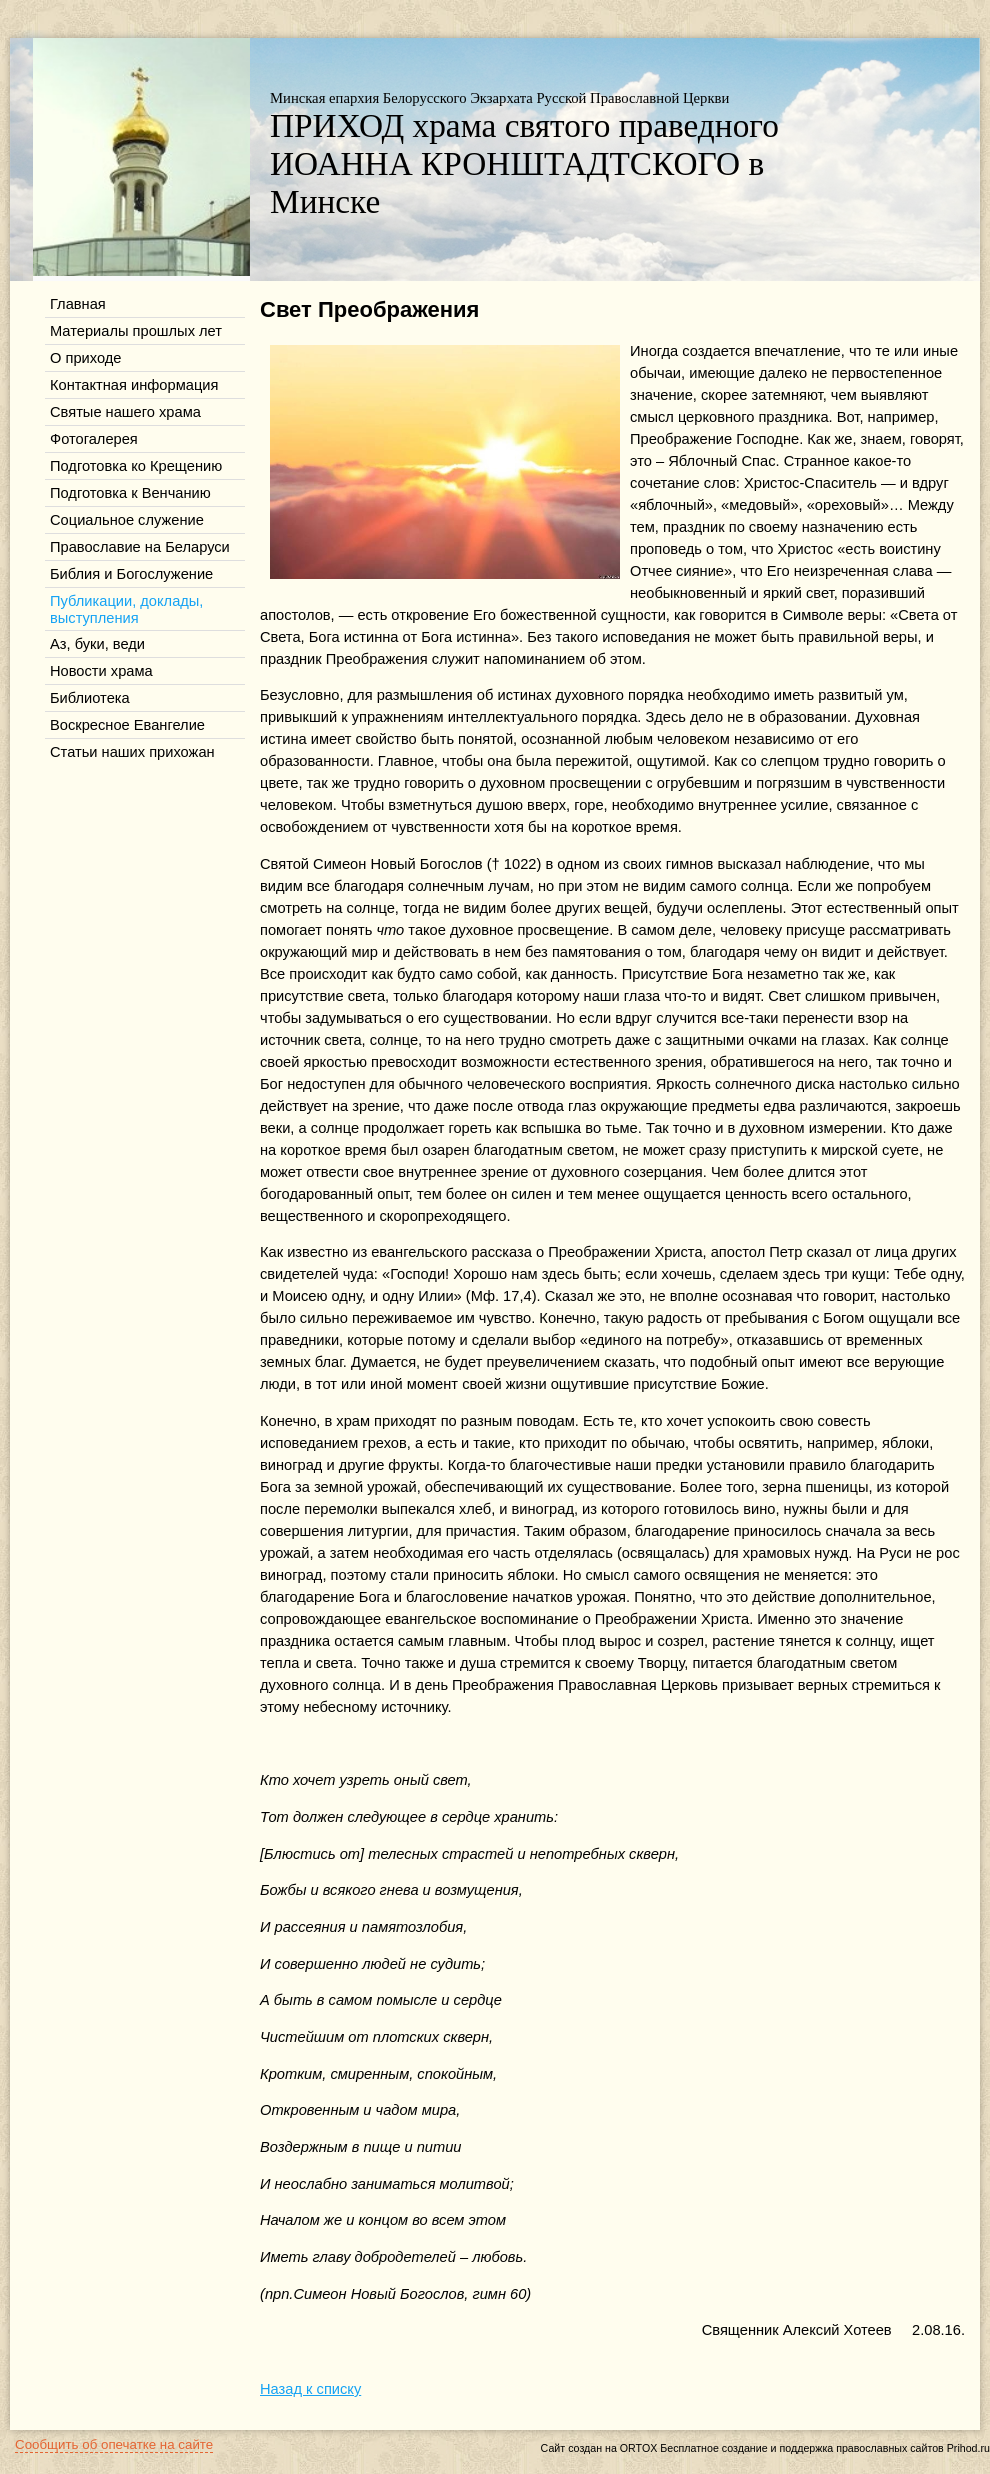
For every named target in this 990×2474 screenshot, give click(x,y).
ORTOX (639, 2448)
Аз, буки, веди (97, 644)
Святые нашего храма (125, 412)
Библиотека (90, 698)
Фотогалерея (94, 439)
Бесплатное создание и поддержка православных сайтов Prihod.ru (825, 2448)
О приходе (85, 358)
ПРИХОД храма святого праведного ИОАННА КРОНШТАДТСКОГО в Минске (524, 163)
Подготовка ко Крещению (136, 466)
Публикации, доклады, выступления (126, 609)
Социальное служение (127, 520)
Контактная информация (134, 385)
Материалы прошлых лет (136, 331)
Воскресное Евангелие (127, 725)
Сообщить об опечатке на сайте (114, 2444)
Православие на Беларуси (140, 547)
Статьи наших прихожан (132, 752)
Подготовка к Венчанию (130, 493)
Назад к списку (310, 2389)
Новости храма (101, 671)
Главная (78, 304)
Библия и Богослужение (131, 574)
